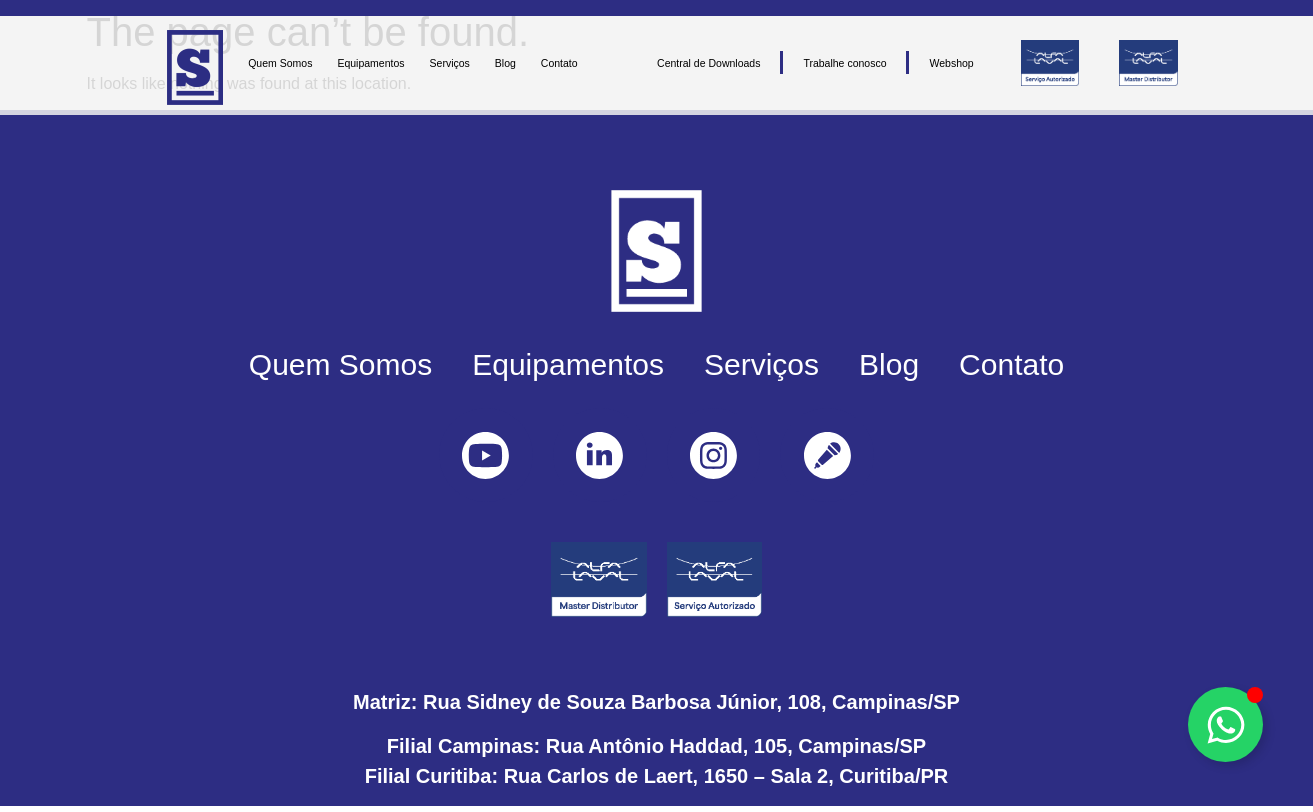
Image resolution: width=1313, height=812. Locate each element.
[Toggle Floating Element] (1225, 724)
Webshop (951, 63)
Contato (559, 63)
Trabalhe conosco (844, 63)
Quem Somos (280, 63)
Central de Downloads (708, 63)
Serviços (450, 63)
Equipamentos (370, 63)
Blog (505, 63)
